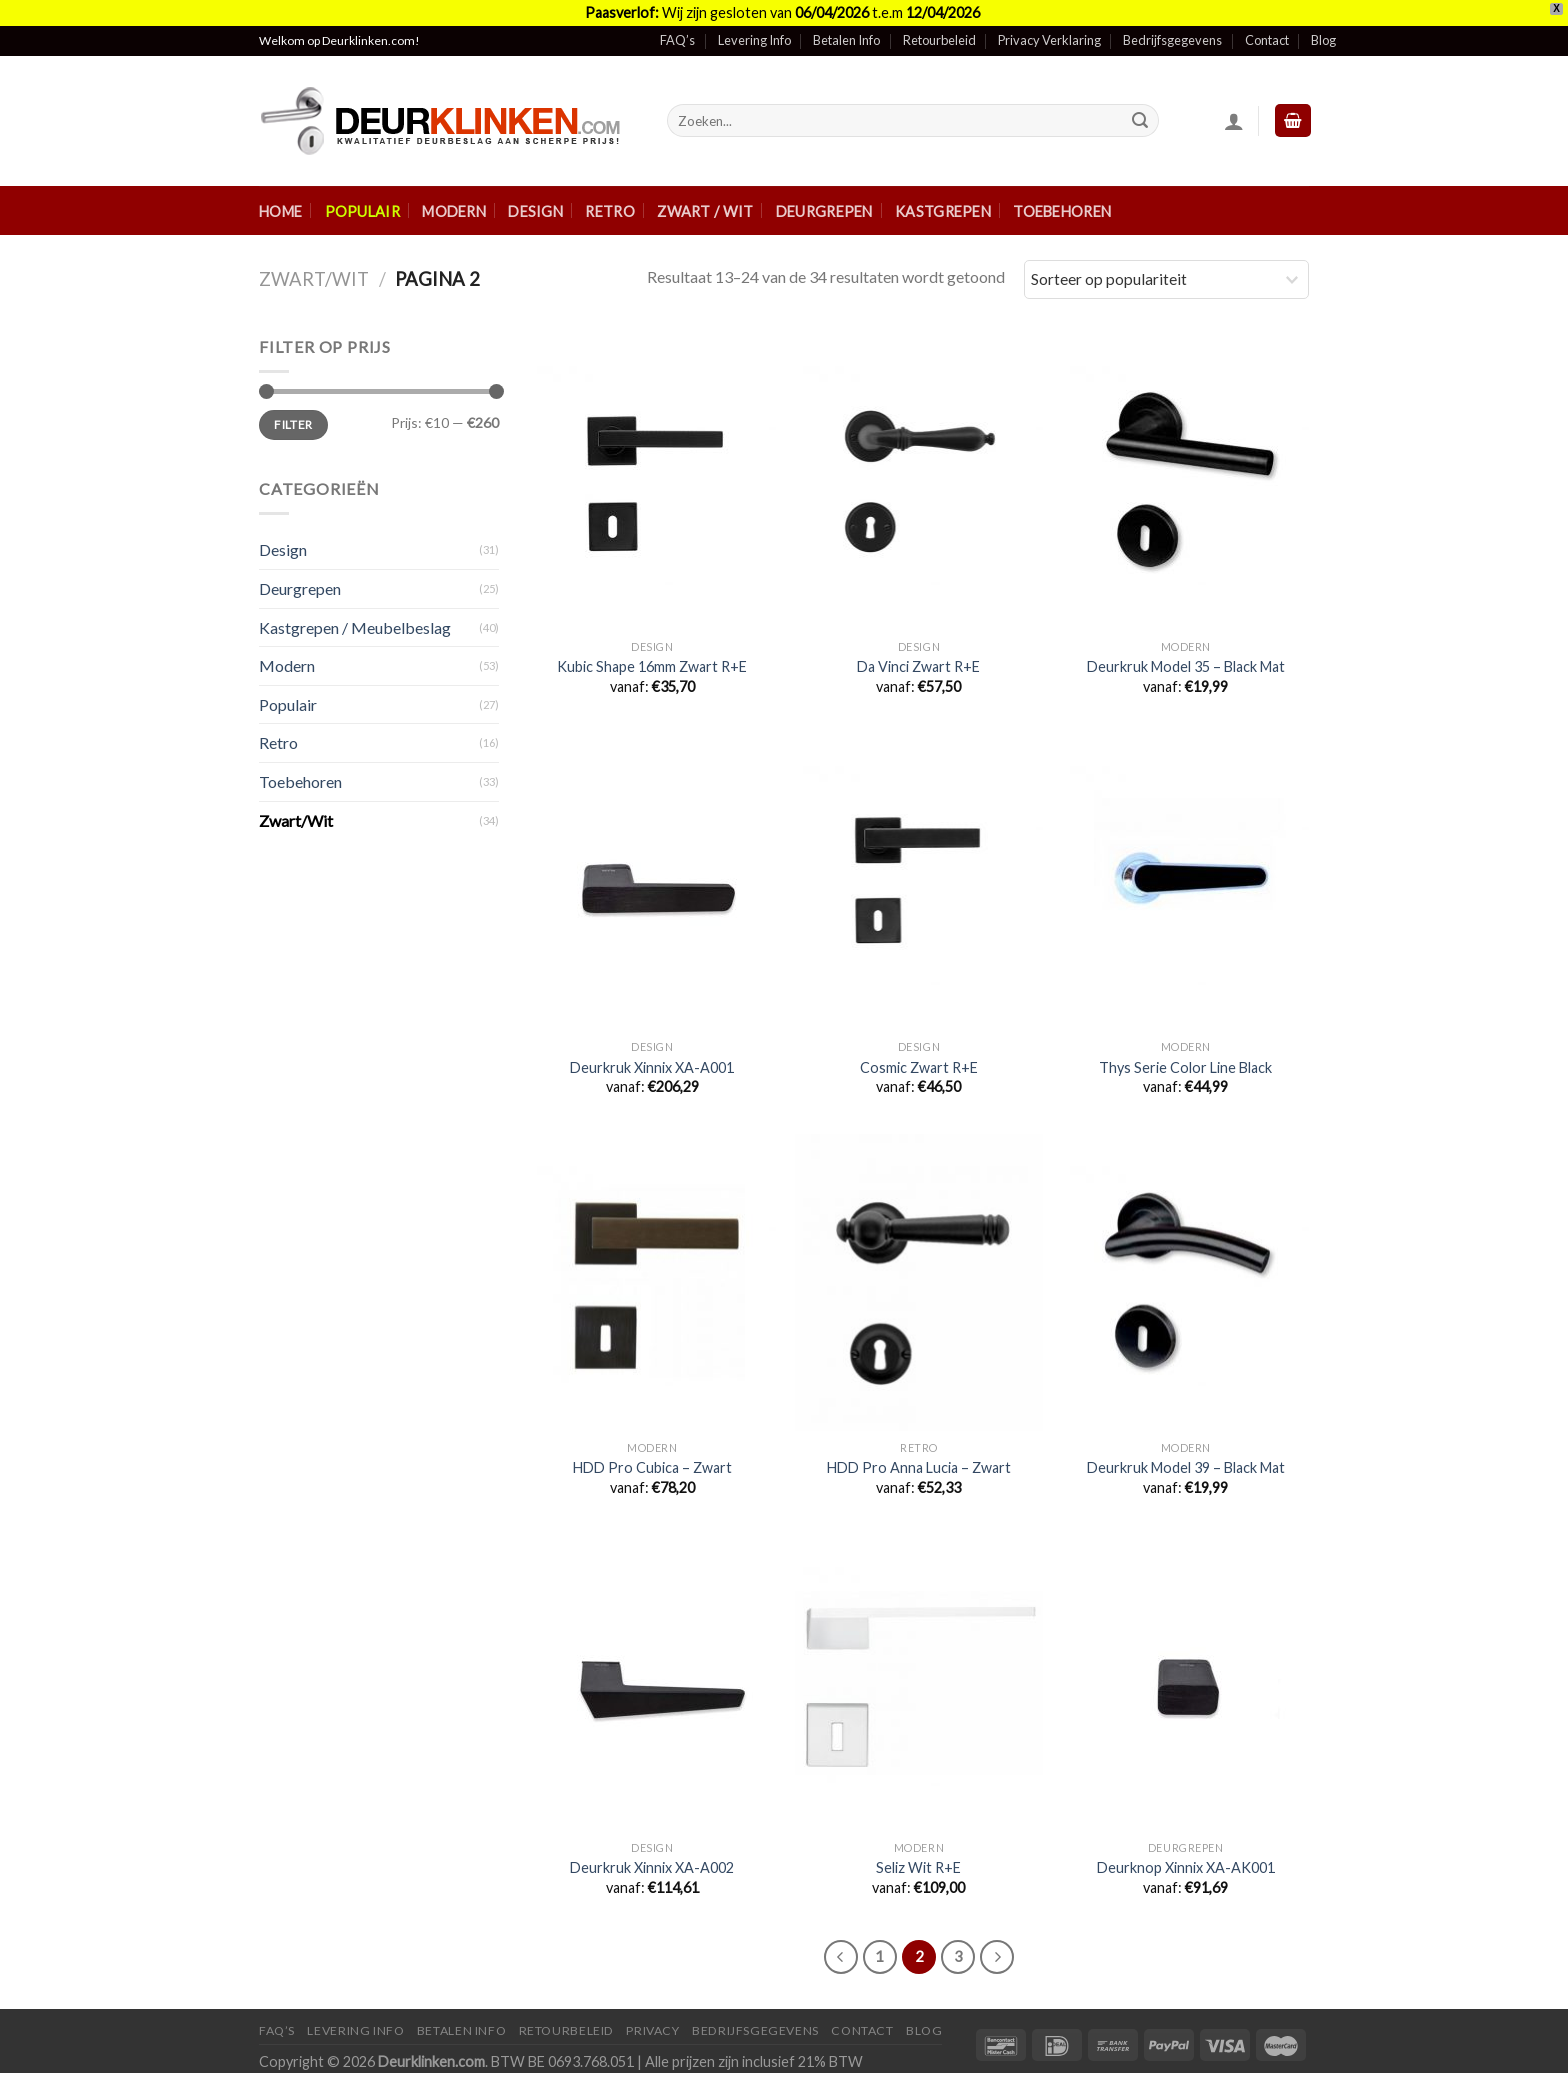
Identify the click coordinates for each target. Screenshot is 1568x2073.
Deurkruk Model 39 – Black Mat (1186, 1467)
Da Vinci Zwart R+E (918, 666)
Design (535, 211)
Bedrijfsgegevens (1172, 40)
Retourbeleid (939, 40)
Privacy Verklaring (1049, 40)
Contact (1267, 40)
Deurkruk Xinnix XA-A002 (652, 1867)
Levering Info (754, 40)
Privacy (652, 2030)
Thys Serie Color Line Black (1185, 1067)
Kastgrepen (943, 211)
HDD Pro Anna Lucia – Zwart (919, 1467)
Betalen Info (846, 40)
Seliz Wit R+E (918, 1867)
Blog (1323, 40)
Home (280, 211)
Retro (609, 211)
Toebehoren (1062, 211)
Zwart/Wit (314, 279)
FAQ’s (677, 40)
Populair (362, 211)
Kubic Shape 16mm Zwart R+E (652, 666)
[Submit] (1140, 121)
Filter (293, 424)
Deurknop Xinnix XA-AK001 (1186, 1867)
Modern (454, 211)
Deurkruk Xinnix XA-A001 (652, 1067)
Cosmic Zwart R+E (919, 1067)
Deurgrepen (824, 211)
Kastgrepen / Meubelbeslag (355, 627)
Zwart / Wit (705, 211)
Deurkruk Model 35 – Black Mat (1186, 666)
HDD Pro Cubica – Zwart (652, 1467)
